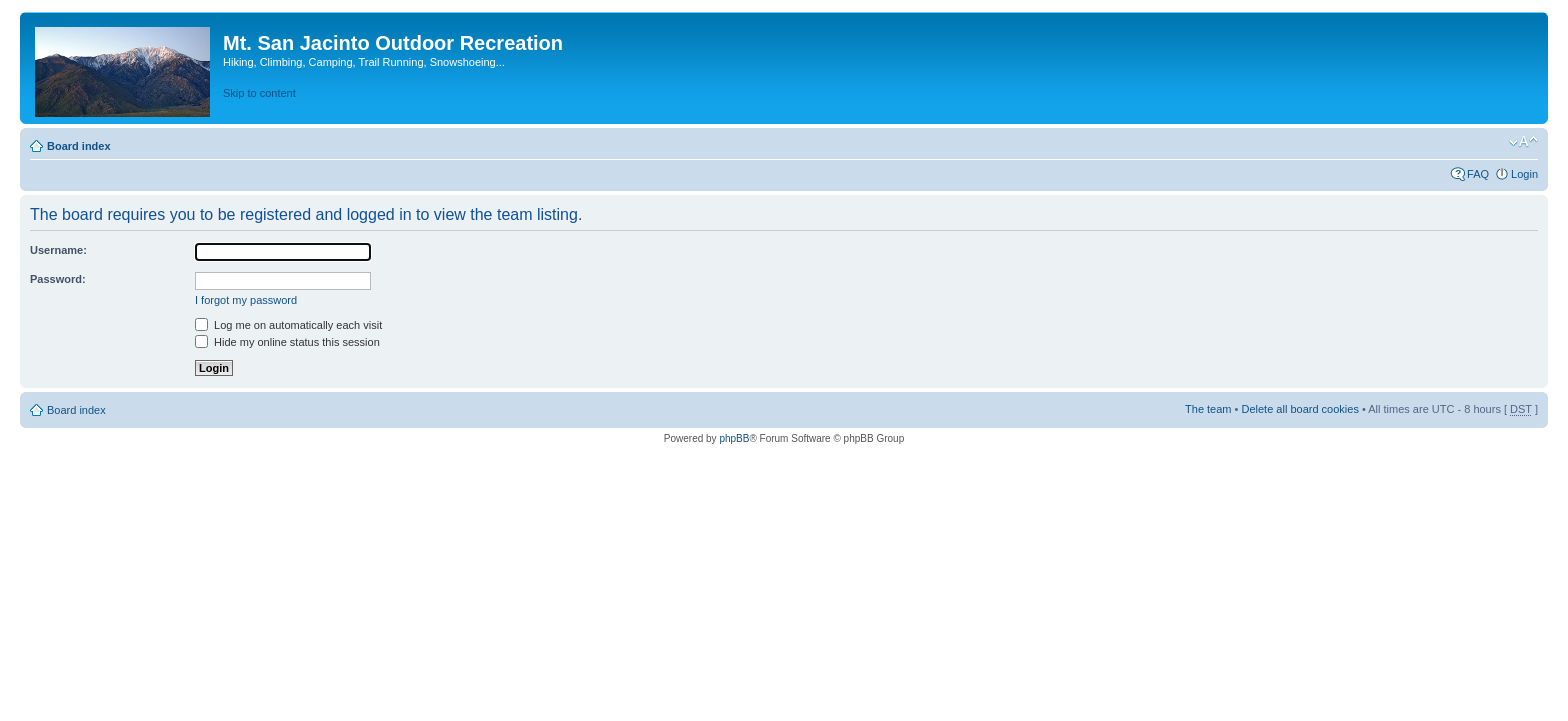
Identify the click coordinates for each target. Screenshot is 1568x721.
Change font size (1523, 142)
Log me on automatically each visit (288, 325)
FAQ (1478, 174)
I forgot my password (246, 300)
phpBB (734, 438)
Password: (58, 279)
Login (1524, 174)
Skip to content (259, 93)
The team (1208, 409)
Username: (58, 250)
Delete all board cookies (1299, 409)
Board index (79, 146)
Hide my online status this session (287, 342)
